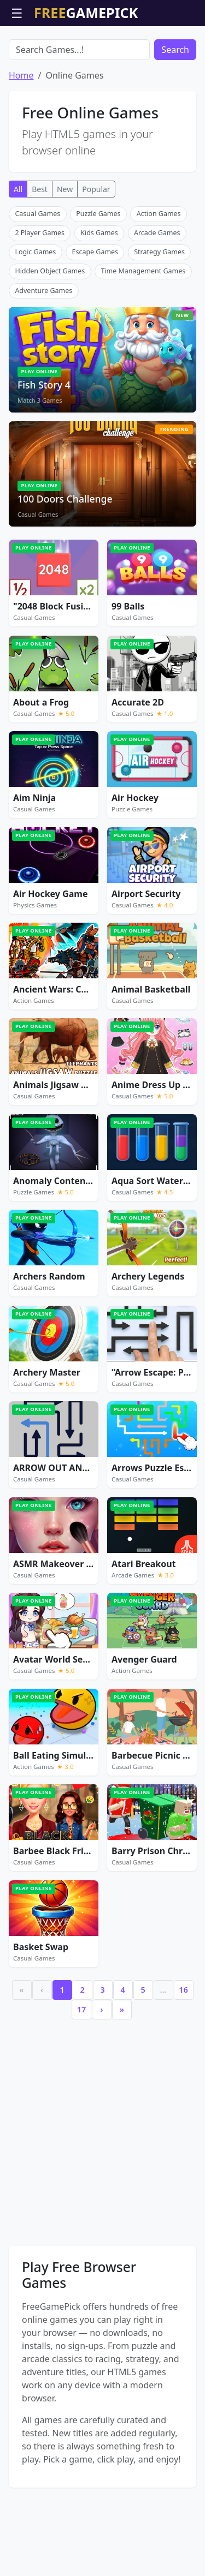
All (18, 251)
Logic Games (35, 314)
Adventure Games (43, 352)
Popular (96, 251)
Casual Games (37, 275)
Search (175, 112)
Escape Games (95, 314)
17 (81, 2071)
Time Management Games (143, 333)
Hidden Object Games (50, 333)
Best (40, 251)
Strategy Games (159, 314)
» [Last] (122, 2071)
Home (21, 138)
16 (183, 2052)
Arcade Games (157, 295)
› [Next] (102, 2071)
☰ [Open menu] (17, 13)
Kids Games (99, 295)
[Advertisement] (102, 53)
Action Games (159, 275)
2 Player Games (40, 295)
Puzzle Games (98, 275)
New (65, 251)
